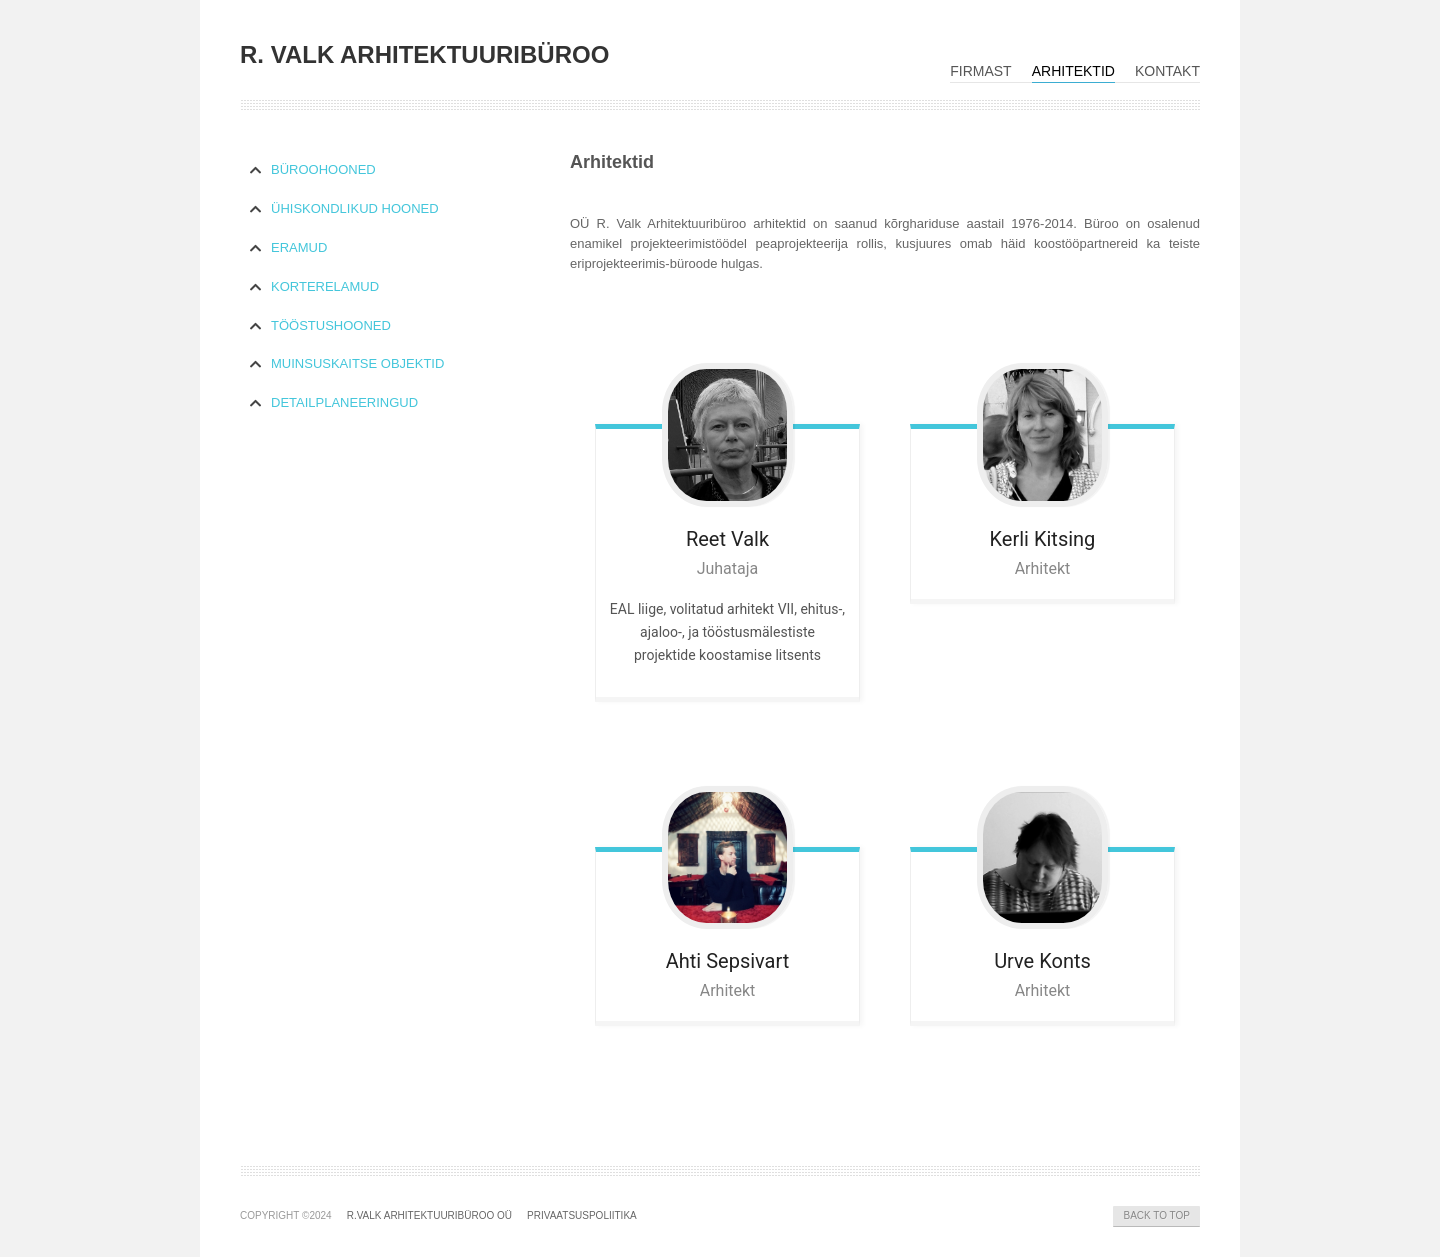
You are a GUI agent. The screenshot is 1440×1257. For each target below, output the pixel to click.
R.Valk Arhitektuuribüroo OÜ (429, 1215)
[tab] (390, 170)
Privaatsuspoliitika (582, 1215)
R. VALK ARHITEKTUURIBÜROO (424, 54)
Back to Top (1156, 1215)
